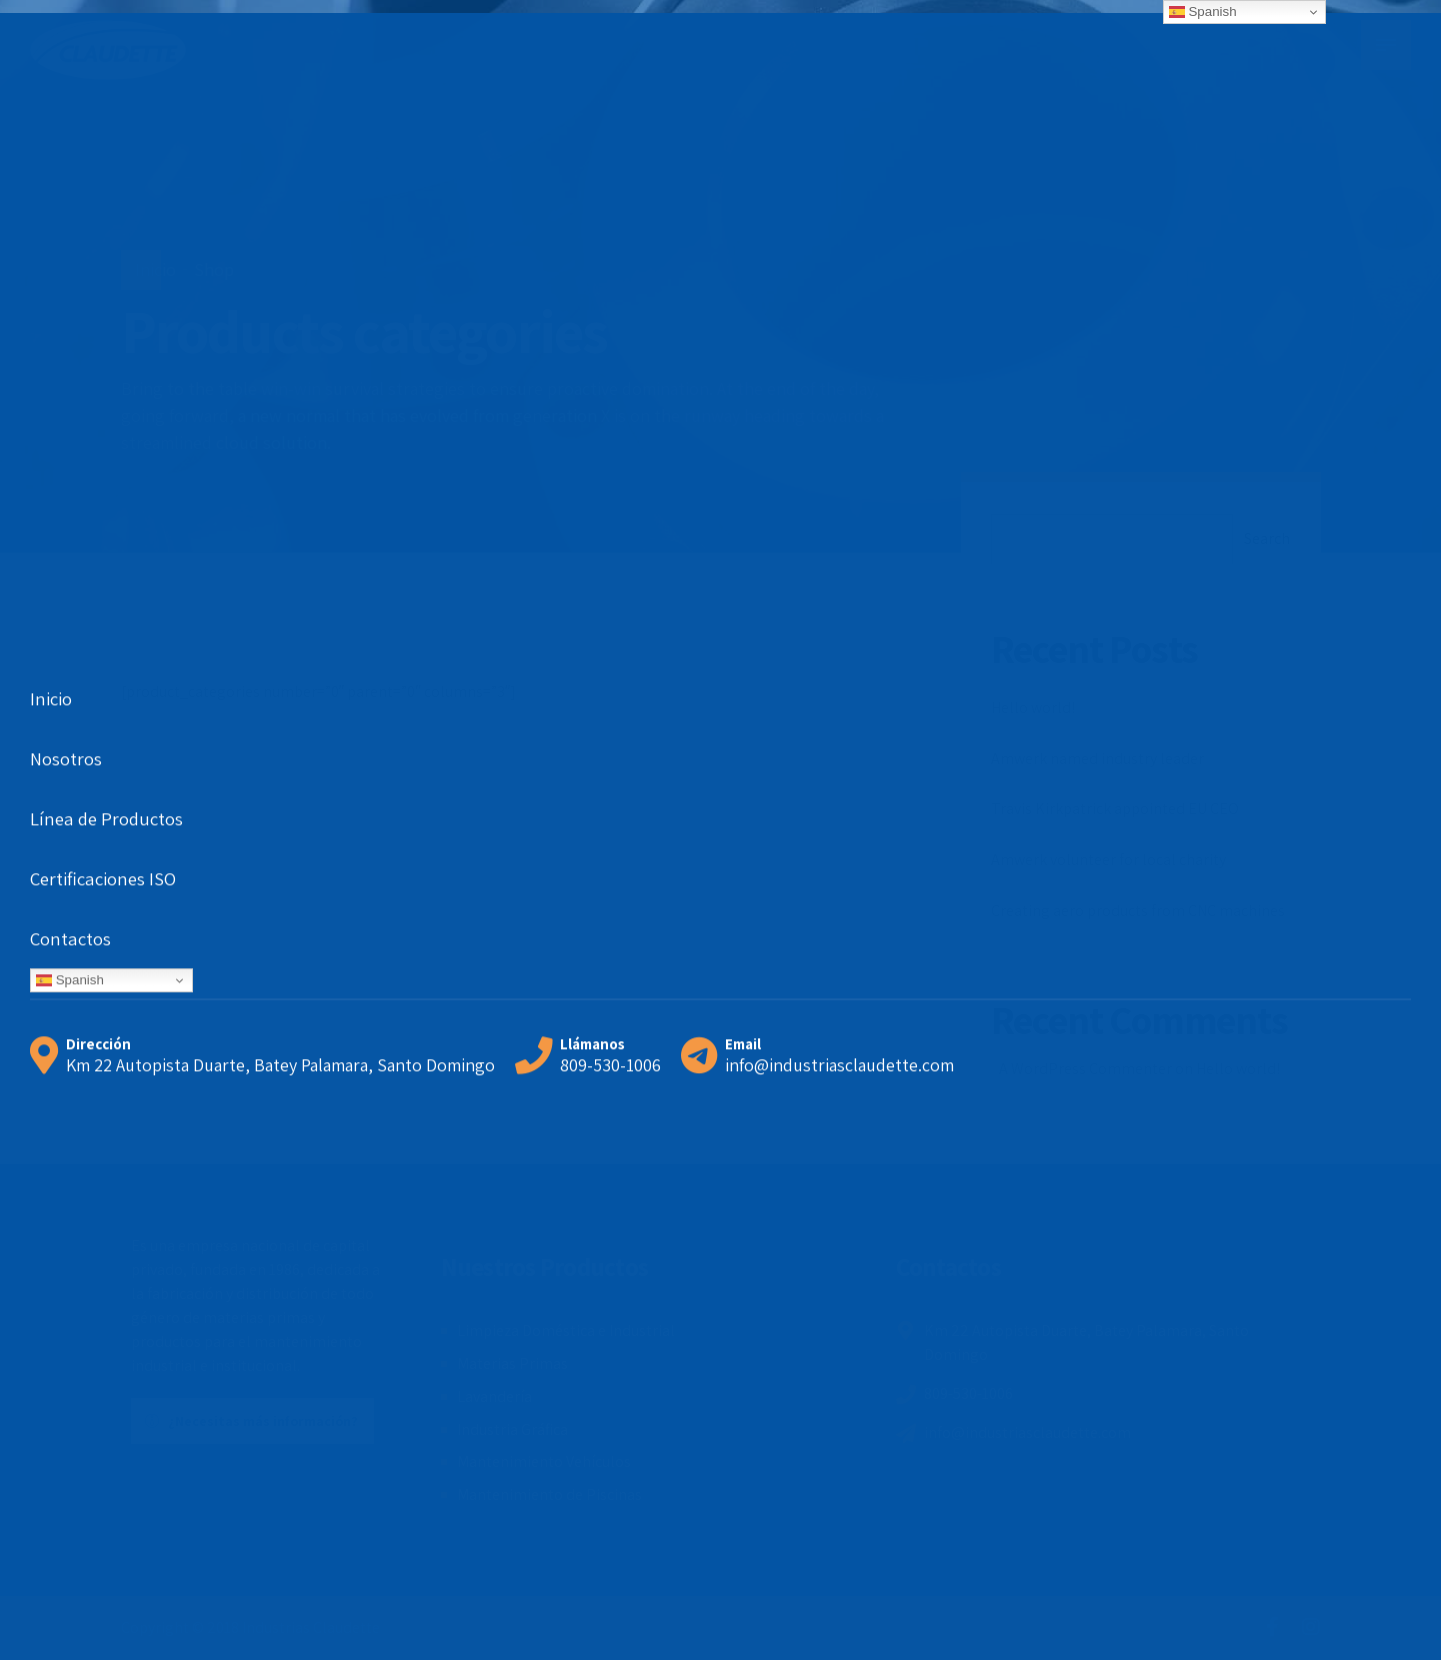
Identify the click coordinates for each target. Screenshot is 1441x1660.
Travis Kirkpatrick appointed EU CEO (1115, 808)
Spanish (1203, 12)
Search (1267, 538)
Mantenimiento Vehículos (544, 1461)
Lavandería (494, 1396)
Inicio (155, 269)
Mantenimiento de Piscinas (549, 1494)
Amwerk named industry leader (1097, 758)
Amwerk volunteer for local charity (1108, 859)
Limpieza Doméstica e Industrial (566, 1330)
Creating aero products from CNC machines (1138, 910)
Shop (214, 269)
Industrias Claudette (311, 1627)
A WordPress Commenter (1085, 1068)
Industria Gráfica (512, 1429)
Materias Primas (512, 1363)
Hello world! (1033, 707)
